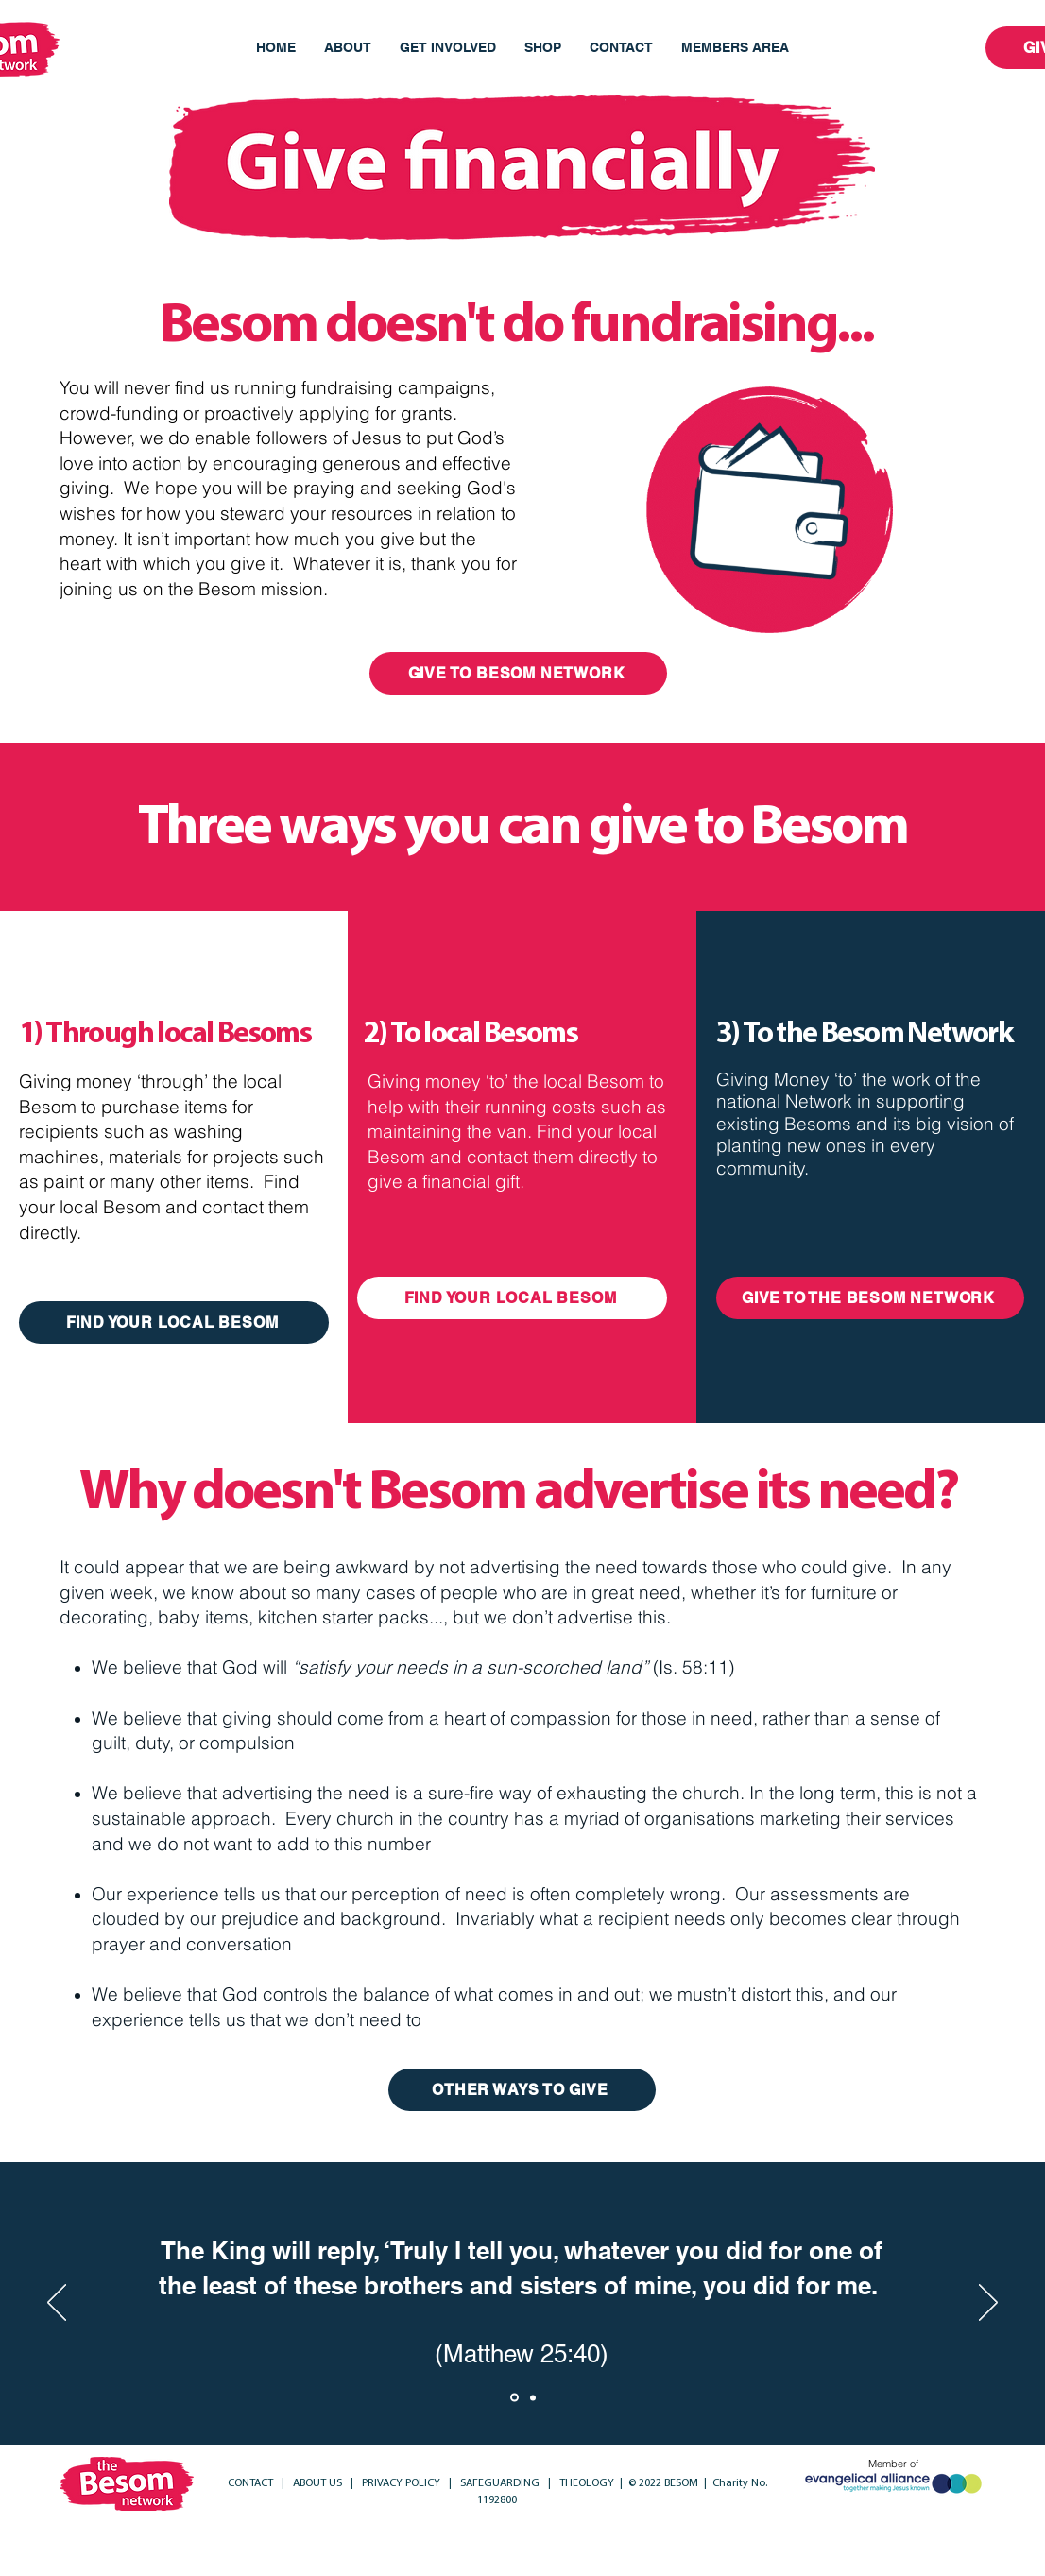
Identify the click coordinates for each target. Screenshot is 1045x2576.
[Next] (988, 2304)
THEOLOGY (585, 2483)
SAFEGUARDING (501, 2483)
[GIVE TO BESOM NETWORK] (518, 673)
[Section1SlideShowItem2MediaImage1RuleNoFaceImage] (533, 2397)
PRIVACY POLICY (402, 2483)
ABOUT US (317, 2483)
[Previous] (56, 2304)
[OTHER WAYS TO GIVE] (522, 2090)
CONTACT (252, 2483)
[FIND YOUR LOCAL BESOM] (174, 1322)
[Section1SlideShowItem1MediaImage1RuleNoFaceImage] (514, 2398)
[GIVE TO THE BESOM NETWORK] (870, 1298)
